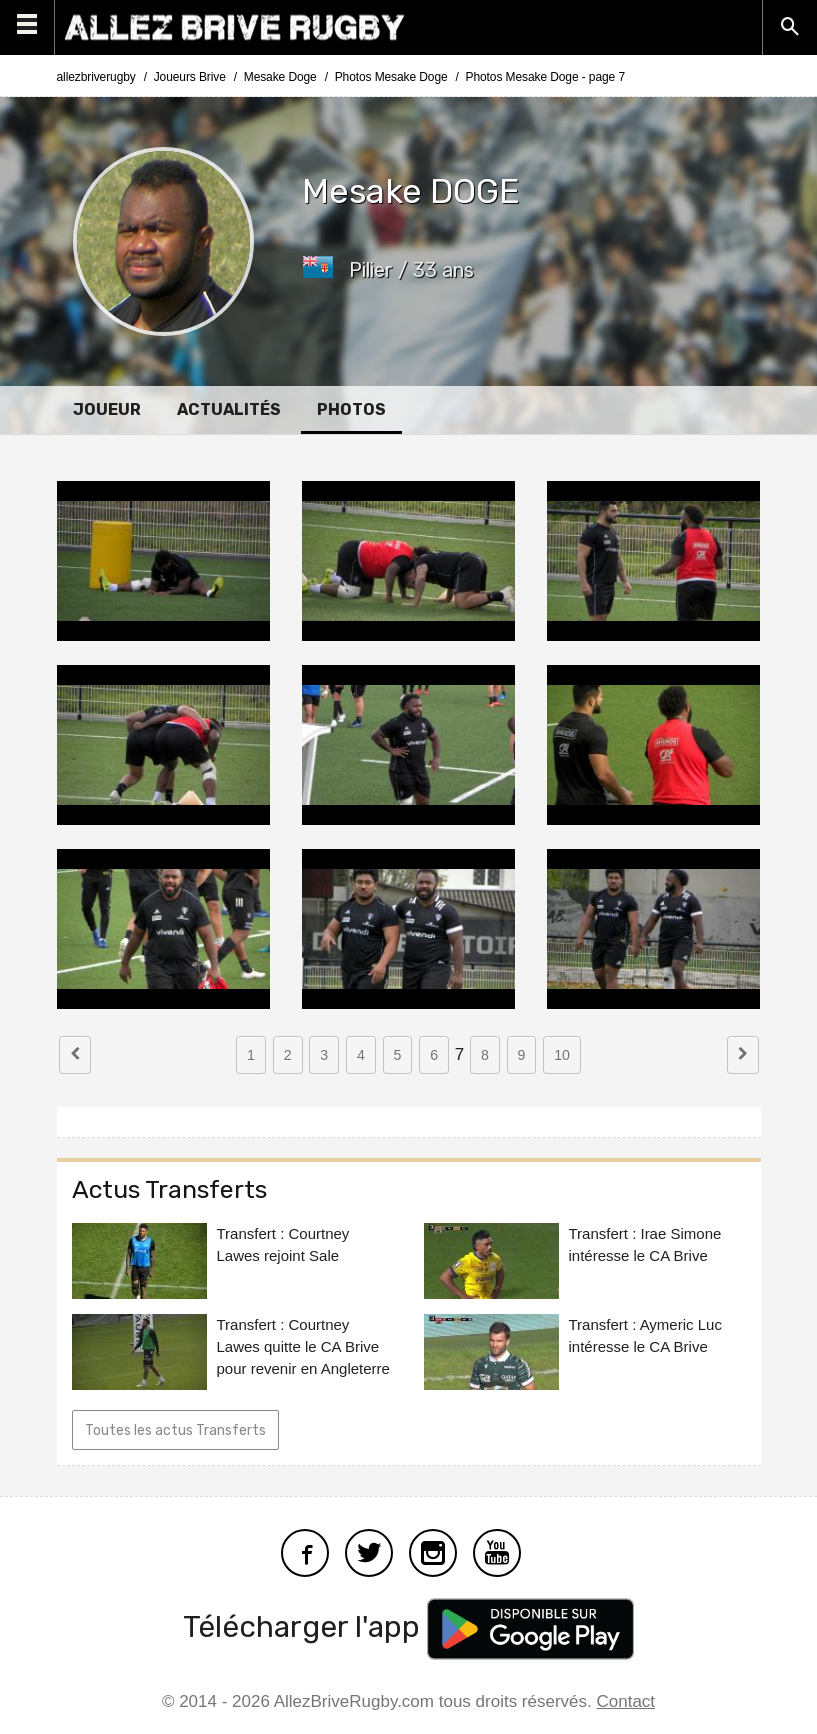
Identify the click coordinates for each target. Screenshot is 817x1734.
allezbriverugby (96, 77)
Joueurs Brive (190, 77)
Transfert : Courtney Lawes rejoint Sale (283, 1244)
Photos (351, 409)
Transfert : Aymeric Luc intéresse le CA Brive (645, 1335)
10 (562, 1055)
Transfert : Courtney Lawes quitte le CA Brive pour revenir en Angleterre (303, 1346)
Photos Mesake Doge (391, 77)
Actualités (229, 409)
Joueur (107, 409)
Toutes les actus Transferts (175, 1430)
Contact (626, 1701)
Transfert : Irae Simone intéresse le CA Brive (645, 1244)
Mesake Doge (280, 77)
